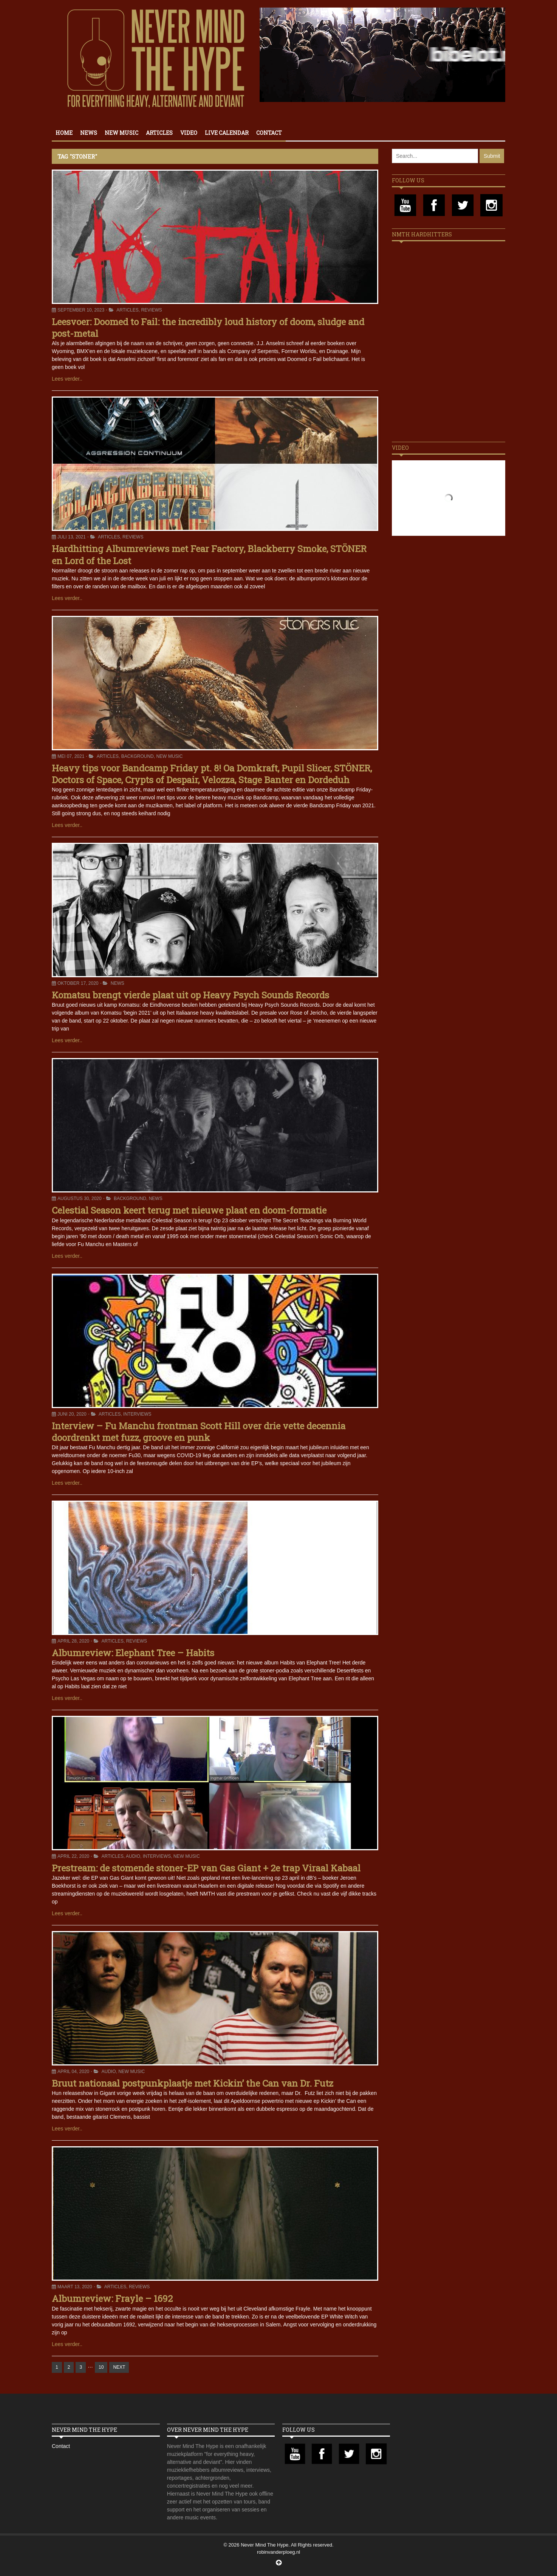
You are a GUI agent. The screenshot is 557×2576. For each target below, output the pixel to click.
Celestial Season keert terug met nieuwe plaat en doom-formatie (189, 1210)
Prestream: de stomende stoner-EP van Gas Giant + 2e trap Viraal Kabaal (206, 1868)
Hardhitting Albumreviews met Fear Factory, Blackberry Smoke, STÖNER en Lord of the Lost (209, 554)
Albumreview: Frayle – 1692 (112, 2298)
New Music (121, 132)
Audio (133, 1856)
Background (137, 756)
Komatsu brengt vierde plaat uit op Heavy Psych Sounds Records (190, 995)
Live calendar (227, 132)
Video (188, 132)
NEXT (119, 2367)
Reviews (151, 310)
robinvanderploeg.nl (278, 2552)
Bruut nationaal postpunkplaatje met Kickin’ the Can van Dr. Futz (192, 2083)
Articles (159, 132)
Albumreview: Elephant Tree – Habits (133, 1653)
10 (101, 2367)
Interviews (137, 1414)
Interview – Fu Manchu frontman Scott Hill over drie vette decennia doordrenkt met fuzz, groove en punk (198, 1432)
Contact (269, 132)
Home (64, 132)
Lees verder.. (67, 379)
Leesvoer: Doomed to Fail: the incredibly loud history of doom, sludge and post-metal (208, 327)
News (88, 132)
